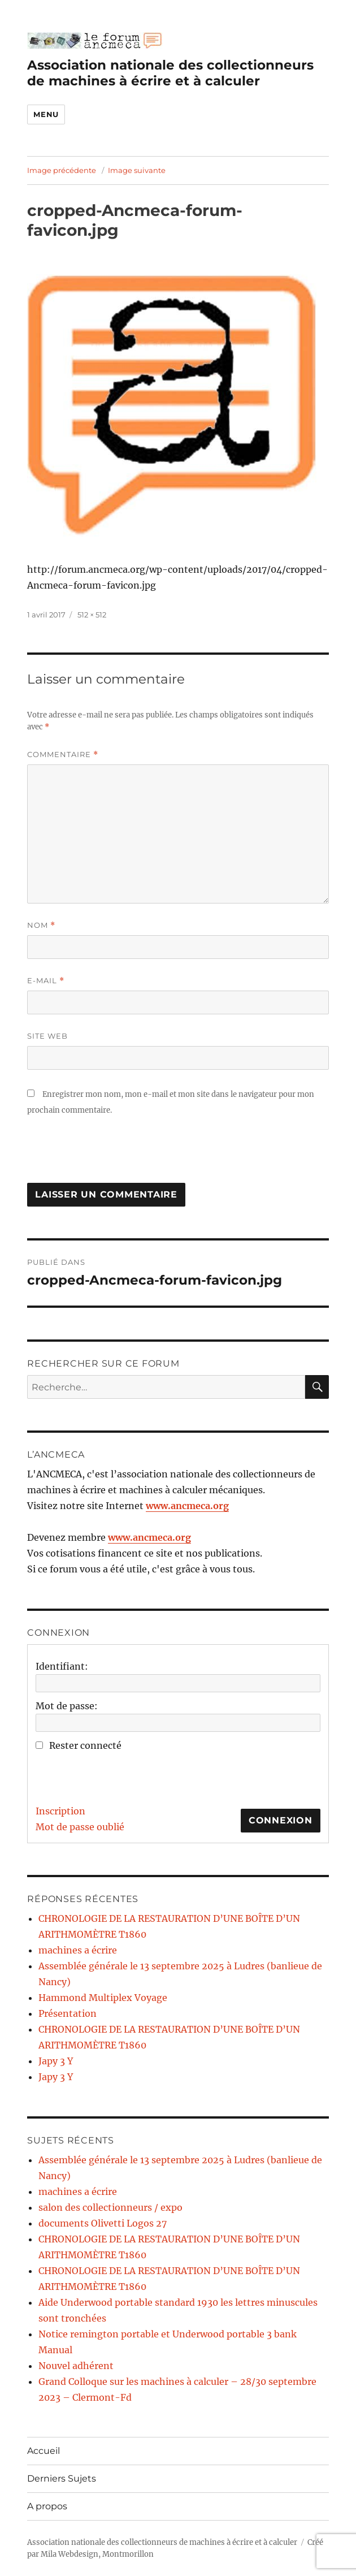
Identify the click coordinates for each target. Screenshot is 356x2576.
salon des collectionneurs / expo (110, 2207)
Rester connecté (85, 1745)
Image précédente (61, 170)
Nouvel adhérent (76, 2365)
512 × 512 (91, 614)
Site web (47, 1035)
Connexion (280, 1820)
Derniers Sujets (61, 2478)
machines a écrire (77, 1950)
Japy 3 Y (55, 2061)
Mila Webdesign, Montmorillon (97, 2554)
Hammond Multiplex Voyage (102, 1997)
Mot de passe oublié (80, 1826)
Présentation (67, 2013)
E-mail (45, 981)
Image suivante (137, 170)
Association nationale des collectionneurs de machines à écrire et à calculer (170, 73)
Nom (41, 925)
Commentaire (62, 754)
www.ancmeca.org (187, 1505)
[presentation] (113, 1155)
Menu (45, 114)
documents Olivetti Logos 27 (102, 2223)
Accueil (43, 2450)
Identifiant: (62, 1666)
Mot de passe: (67, 1705)
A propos (47, 2506)
